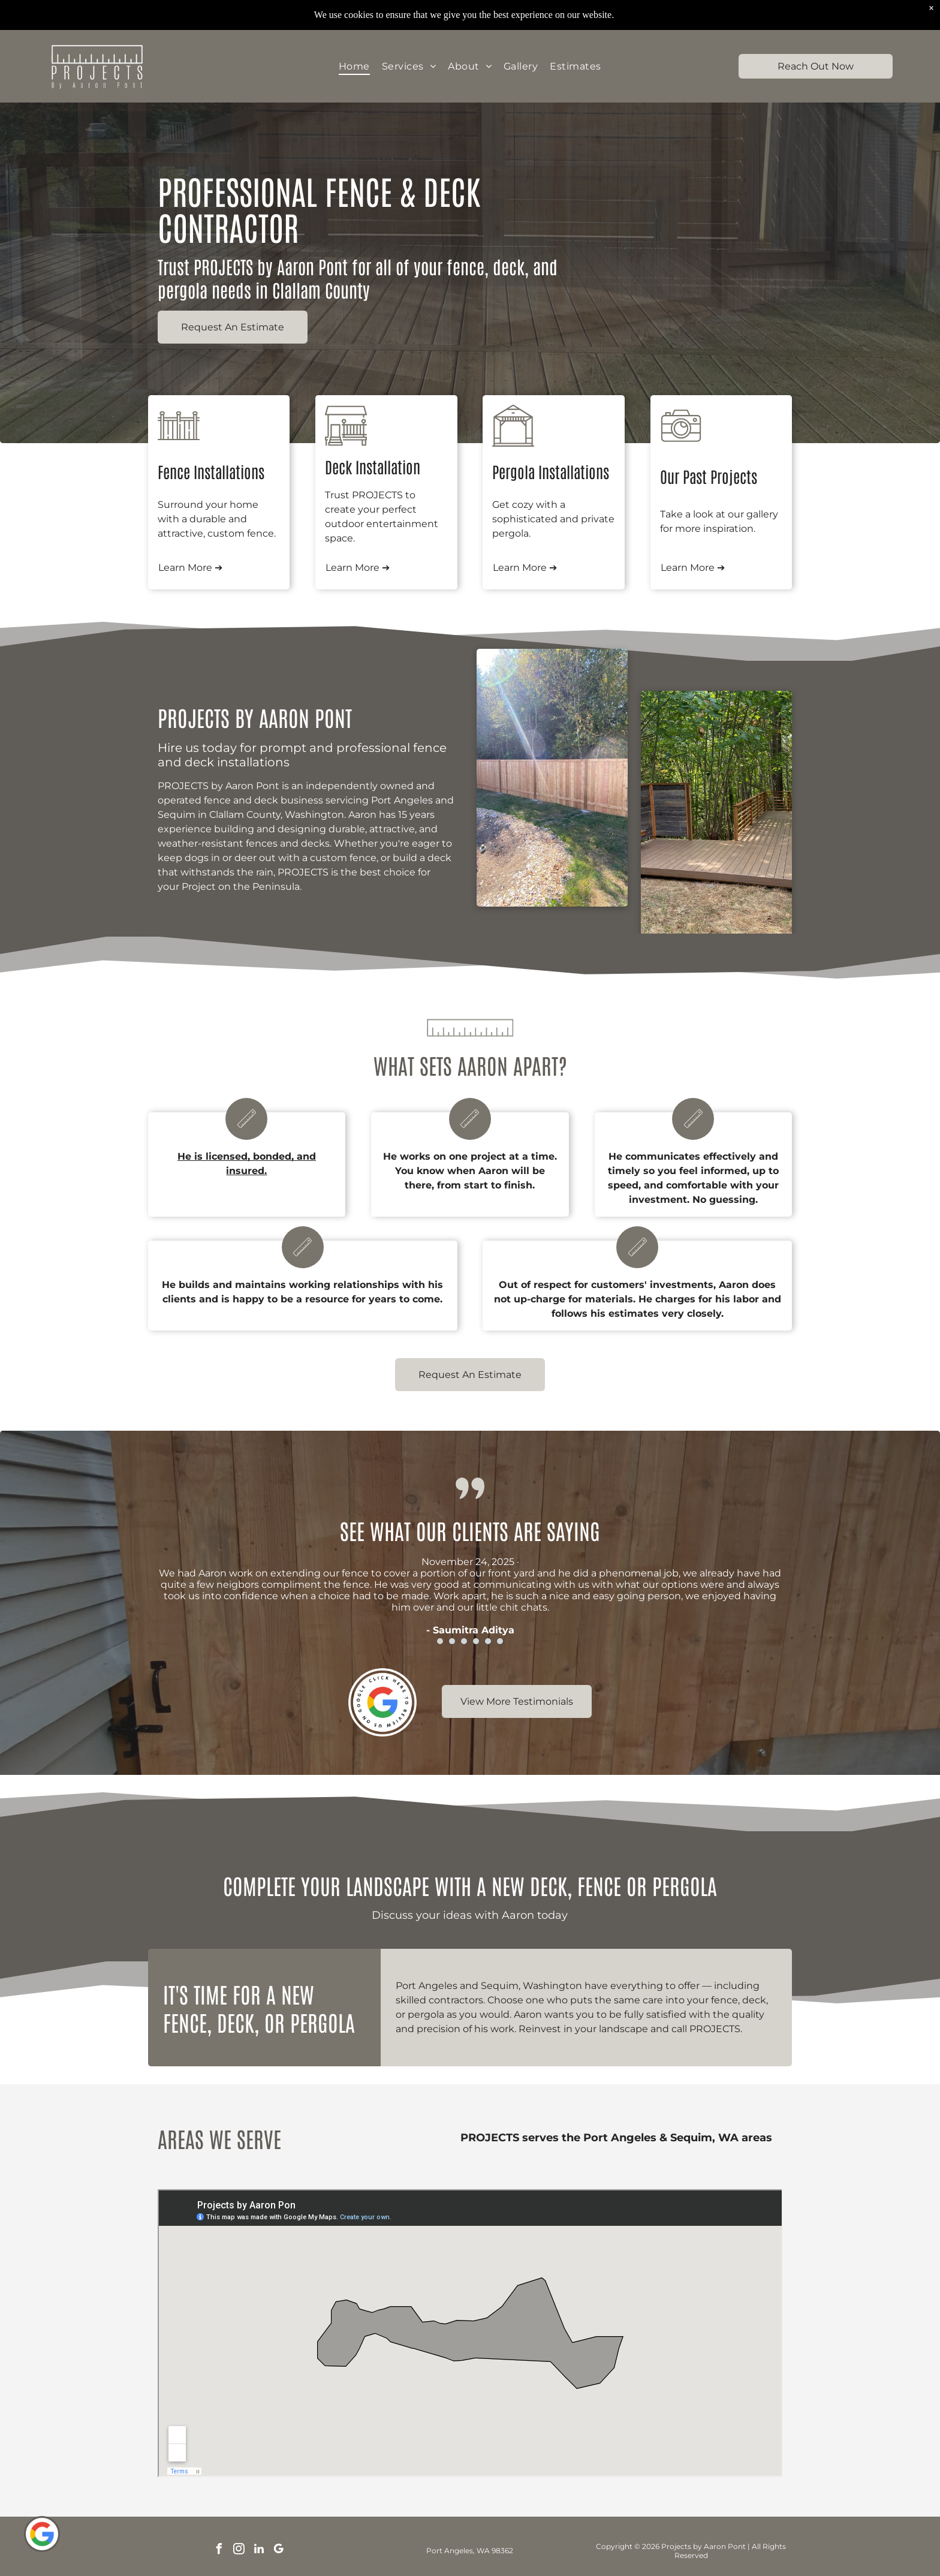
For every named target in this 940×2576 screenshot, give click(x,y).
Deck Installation (372, 466)
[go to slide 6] (500, 1641)
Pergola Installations (550, 471)
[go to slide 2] (452, 1641)
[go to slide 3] (464, 1641)
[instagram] (239, 2550)
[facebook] (219, 2550)
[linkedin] (259, 2550)
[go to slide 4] (476, 1641)
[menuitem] (354, 66)
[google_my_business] (278, 2550)
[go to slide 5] (488, 1641)
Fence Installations (211, 471)
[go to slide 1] (440, 1641)
